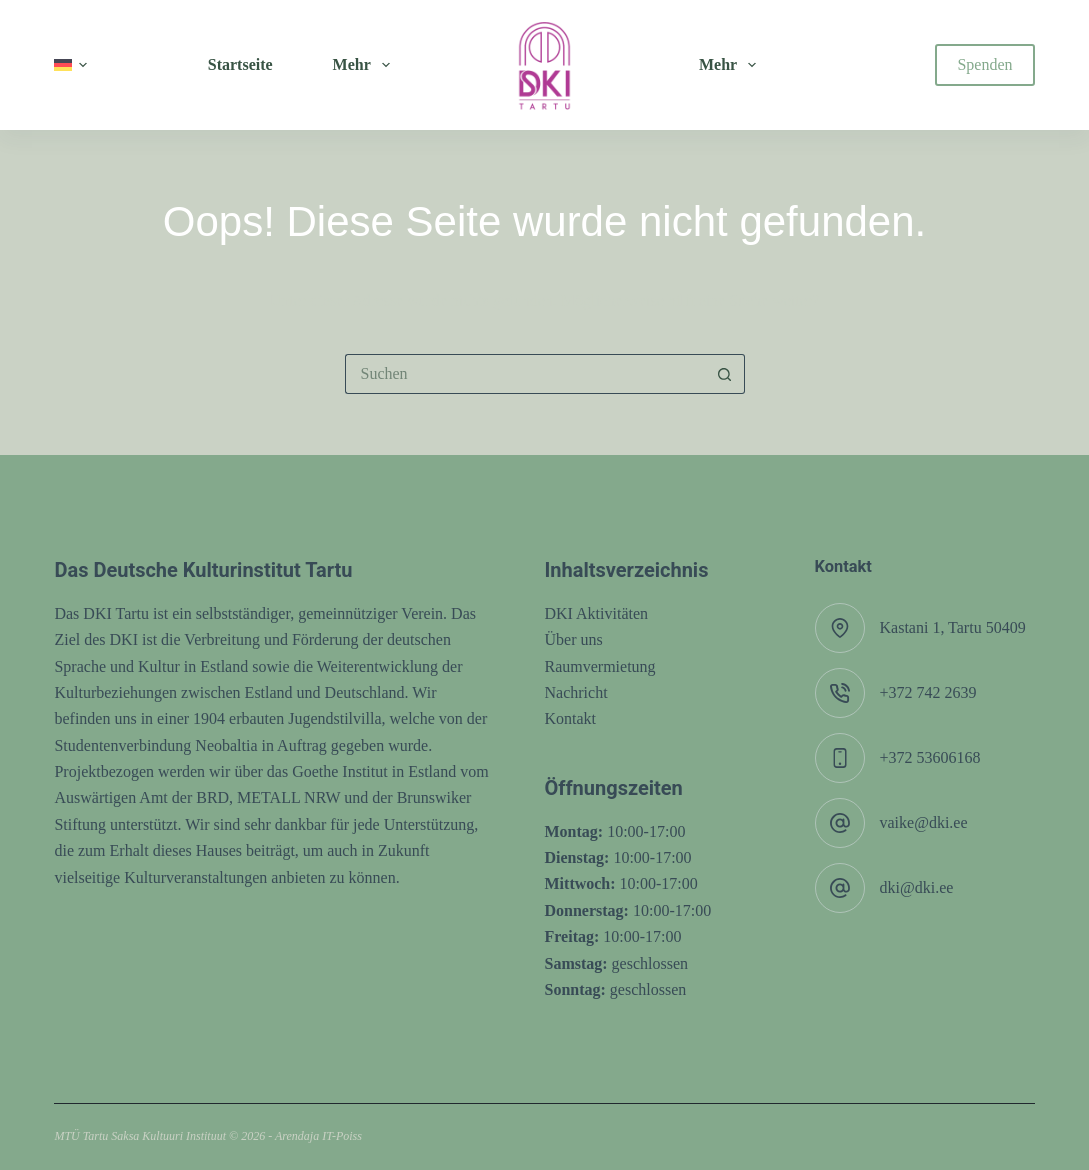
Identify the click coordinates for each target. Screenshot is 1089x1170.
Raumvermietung (600, 666)
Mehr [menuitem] (365, 65)
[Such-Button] (725, 374)
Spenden (984, 64)
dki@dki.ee (917, 887)
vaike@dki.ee (924, 822)
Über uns (574, 639)
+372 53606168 (930, 757)
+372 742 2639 (928, 692)
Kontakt (571, 718)
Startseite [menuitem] (240, 64)
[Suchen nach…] (525, 374)
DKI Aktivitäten (597, 613)
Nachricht (576, 692)
